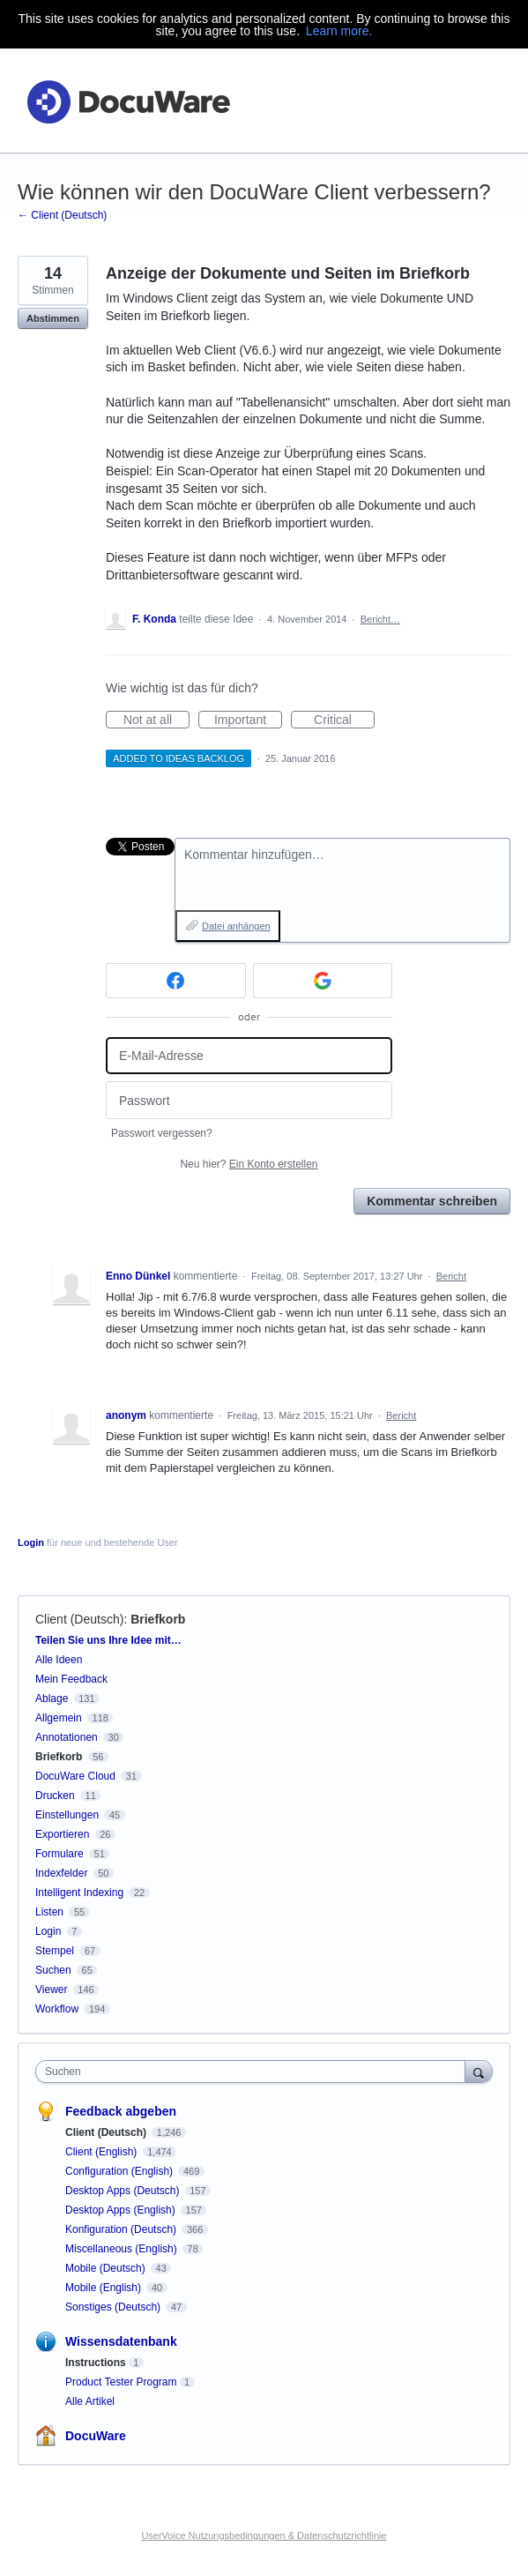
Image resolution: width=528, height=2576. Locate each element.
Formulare (59, 1854)
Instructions (95, 2362)
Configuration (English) (120, 2171)
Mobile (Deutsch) (106, 2268)
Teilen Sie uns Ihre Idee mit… (108, 1640)
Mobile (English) (104, 2287)
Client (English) (102, 2152)
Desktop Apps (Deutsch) (123, 2190)
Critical (344, 720)
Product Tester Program (121, 2382)
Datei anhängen (236, 926)
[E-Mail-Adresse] (249, 1056)
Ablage (51, 1698)
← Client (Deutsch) (62, 215)
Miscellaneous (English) (122, 2249)
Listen (49, 1912)
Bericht (451, 1276)
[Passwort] (249, 1100)
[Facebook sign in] (176, 980)
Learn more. (339, 31)
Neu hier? (248, 1164)
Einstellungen (67, 1815)
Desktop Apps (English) (121, 2210)
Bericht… (380, 619)
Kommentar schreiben (432, 1201)
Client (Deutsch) (79, 1619)
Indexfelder (61, 1873)
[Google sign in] (323, 980)
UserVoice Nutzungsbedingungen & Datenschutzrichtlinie (263, 2535)
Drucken (55, 1795)
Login (31, 1542)
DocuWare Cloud (75, 1776)
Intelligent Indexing (79, 1892)
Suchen (53, 1970)
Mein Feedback (71, 1679)
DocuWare (95, 2436)
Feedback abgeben (120, 2111)
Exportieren (62, 1834)
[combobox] (254, 2071)
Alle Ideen (58, 1660)
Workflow (56, 2009)
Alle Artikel (90, 2401)
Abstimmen (52, 318)
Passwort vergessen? (161, 1133)
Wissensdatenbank (121, 2341)
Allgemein (58, 1718)
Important (248, 720)
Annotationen (66, 1737)
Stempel (54, 1951)
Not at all (156, 720)
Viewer (51, 1989)
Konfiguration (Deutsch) (122, 2229)
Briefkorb (157, 1619)
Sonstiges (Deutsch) (114, 2307)
